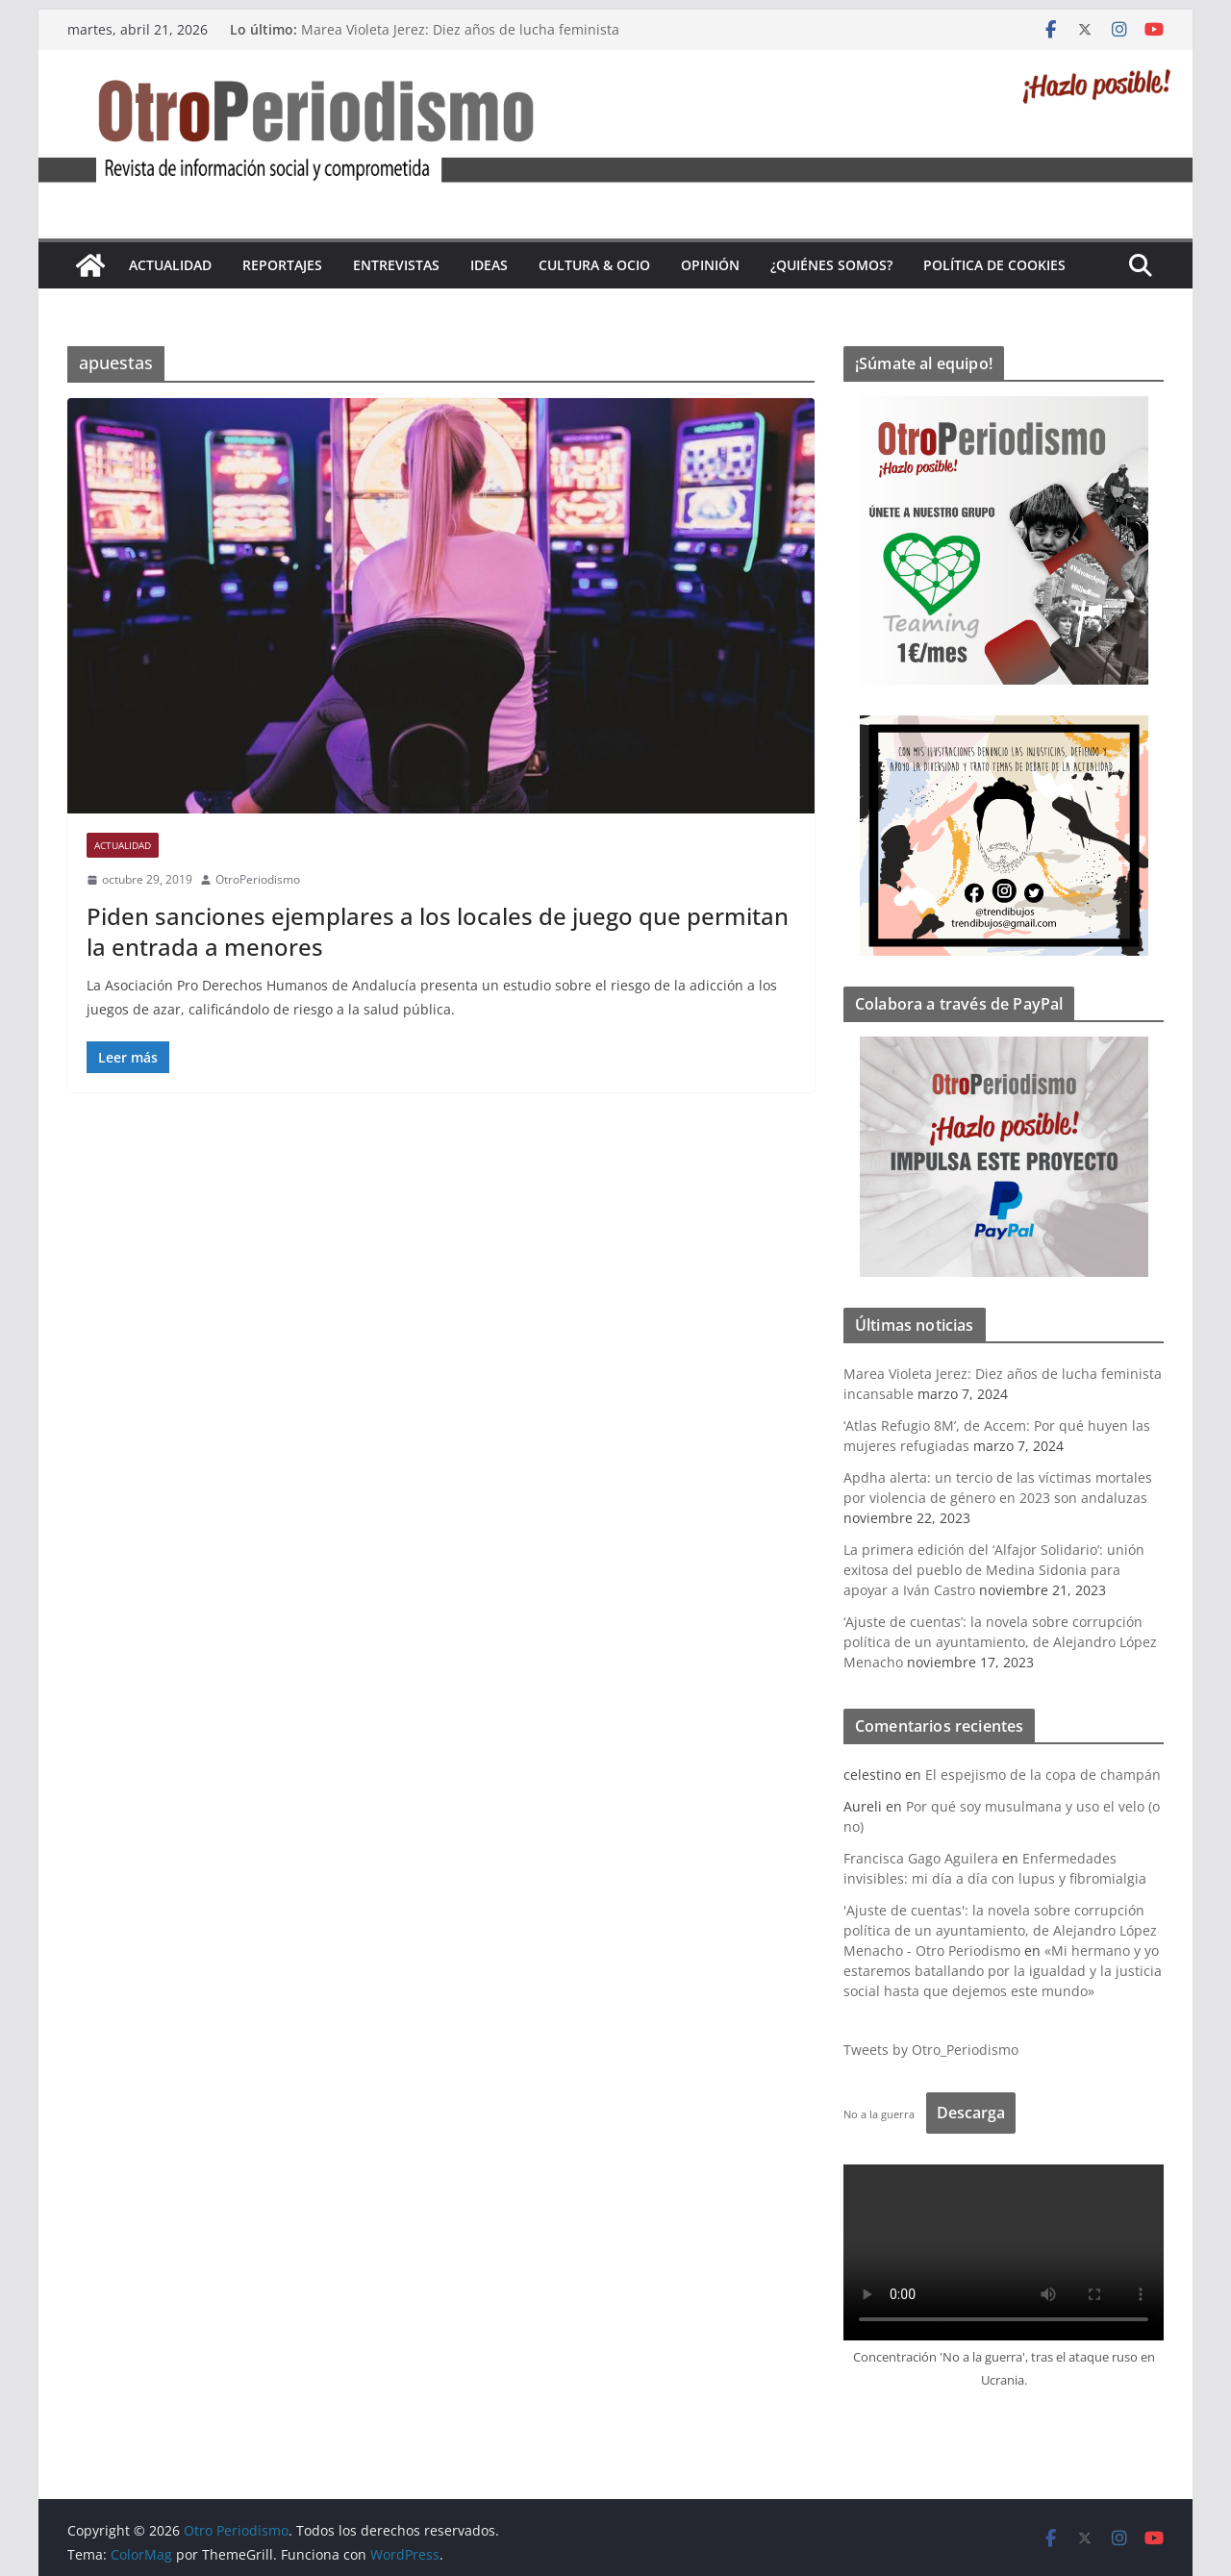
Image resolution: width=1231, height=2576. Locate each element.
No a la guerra (879, 2114)
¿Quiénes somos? (831, 265)
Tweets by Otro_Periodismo (930, 2049)
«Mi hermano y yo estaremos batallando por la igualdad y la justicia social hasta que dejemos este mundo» (1002, 1970)
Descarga (971, 2112)
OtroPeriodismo (257, 879)
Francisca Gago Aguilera (920, 1858)
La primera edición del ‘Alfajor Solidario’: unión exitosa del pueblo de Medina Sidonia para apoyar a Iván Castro (993, 1569)
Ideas (489, 265)
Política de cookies (994, 265)
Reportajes (282, 265)
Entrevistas (396, 265)
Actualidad (170, 265)
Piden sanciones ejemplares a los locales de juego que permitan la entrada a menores (438, 931)
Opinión (710, 265)
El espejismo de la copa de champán (1043, 1774)
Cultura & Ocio (594, 265)
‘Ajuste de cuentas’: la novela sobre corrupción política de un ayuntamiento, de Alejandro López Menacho (1000, 1642)
